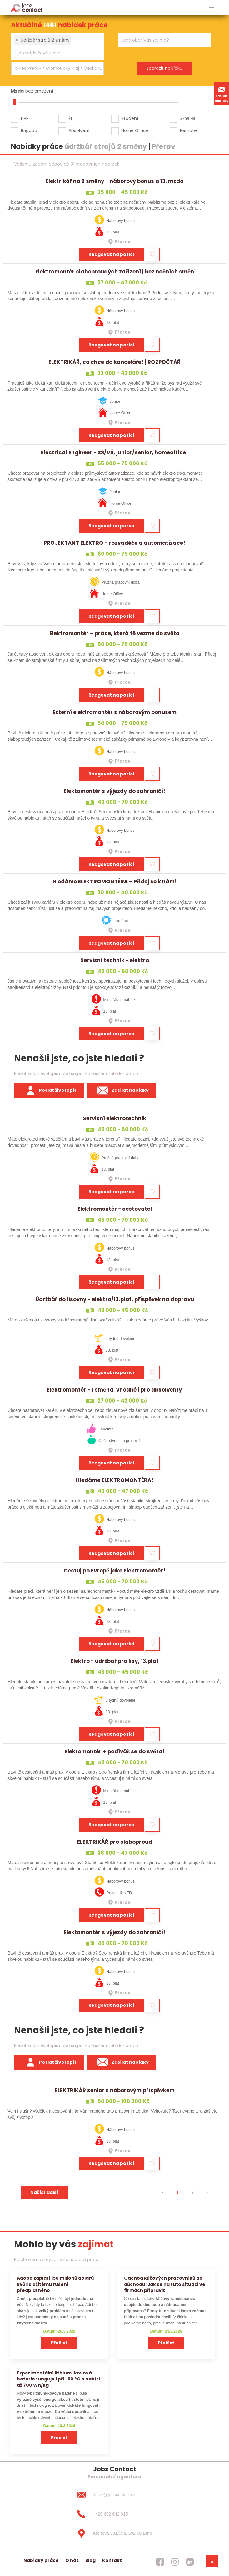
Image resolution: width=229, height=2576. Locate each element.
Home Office (135, 130)
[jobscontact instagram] (174, 2561)
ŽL (70, 118)
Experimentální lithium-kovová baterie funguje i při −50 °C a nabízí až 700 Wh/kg (58, 2379)
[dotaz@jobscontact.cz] (114, 2494)
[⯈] (207, 2192)
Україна (187, 118)
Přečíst (59, 2343)
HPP (25, 118)
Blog (90, 2560)
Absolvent (79, 130)
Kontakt (112, 2560)
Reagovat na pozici (111, 254)
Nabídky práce (41, 2560)
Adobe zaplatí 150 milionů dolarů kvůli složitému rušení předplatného (55, 2284)
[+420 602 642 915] (114, 2514)
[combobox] (57, 46)
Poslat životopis (49, 1090)
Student (130, 118)
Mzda (17, 91)
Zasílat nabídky (221, 93)
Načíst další (44, 2192)
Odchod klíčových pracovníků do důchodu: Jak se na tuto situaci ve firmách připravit (164, 2284)
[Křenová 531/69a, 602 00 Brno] (114, 2533)
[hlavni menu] (211, 7)
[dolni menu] (212, 2561)
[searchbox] (53, 53)
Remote (188, 130)
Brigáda (29, 130)
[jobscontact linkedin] (189, 2561)
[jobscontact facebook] (159, 2561)
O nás (72, 2560)
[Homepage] (26, 7)
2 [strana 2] (192, 2192)
